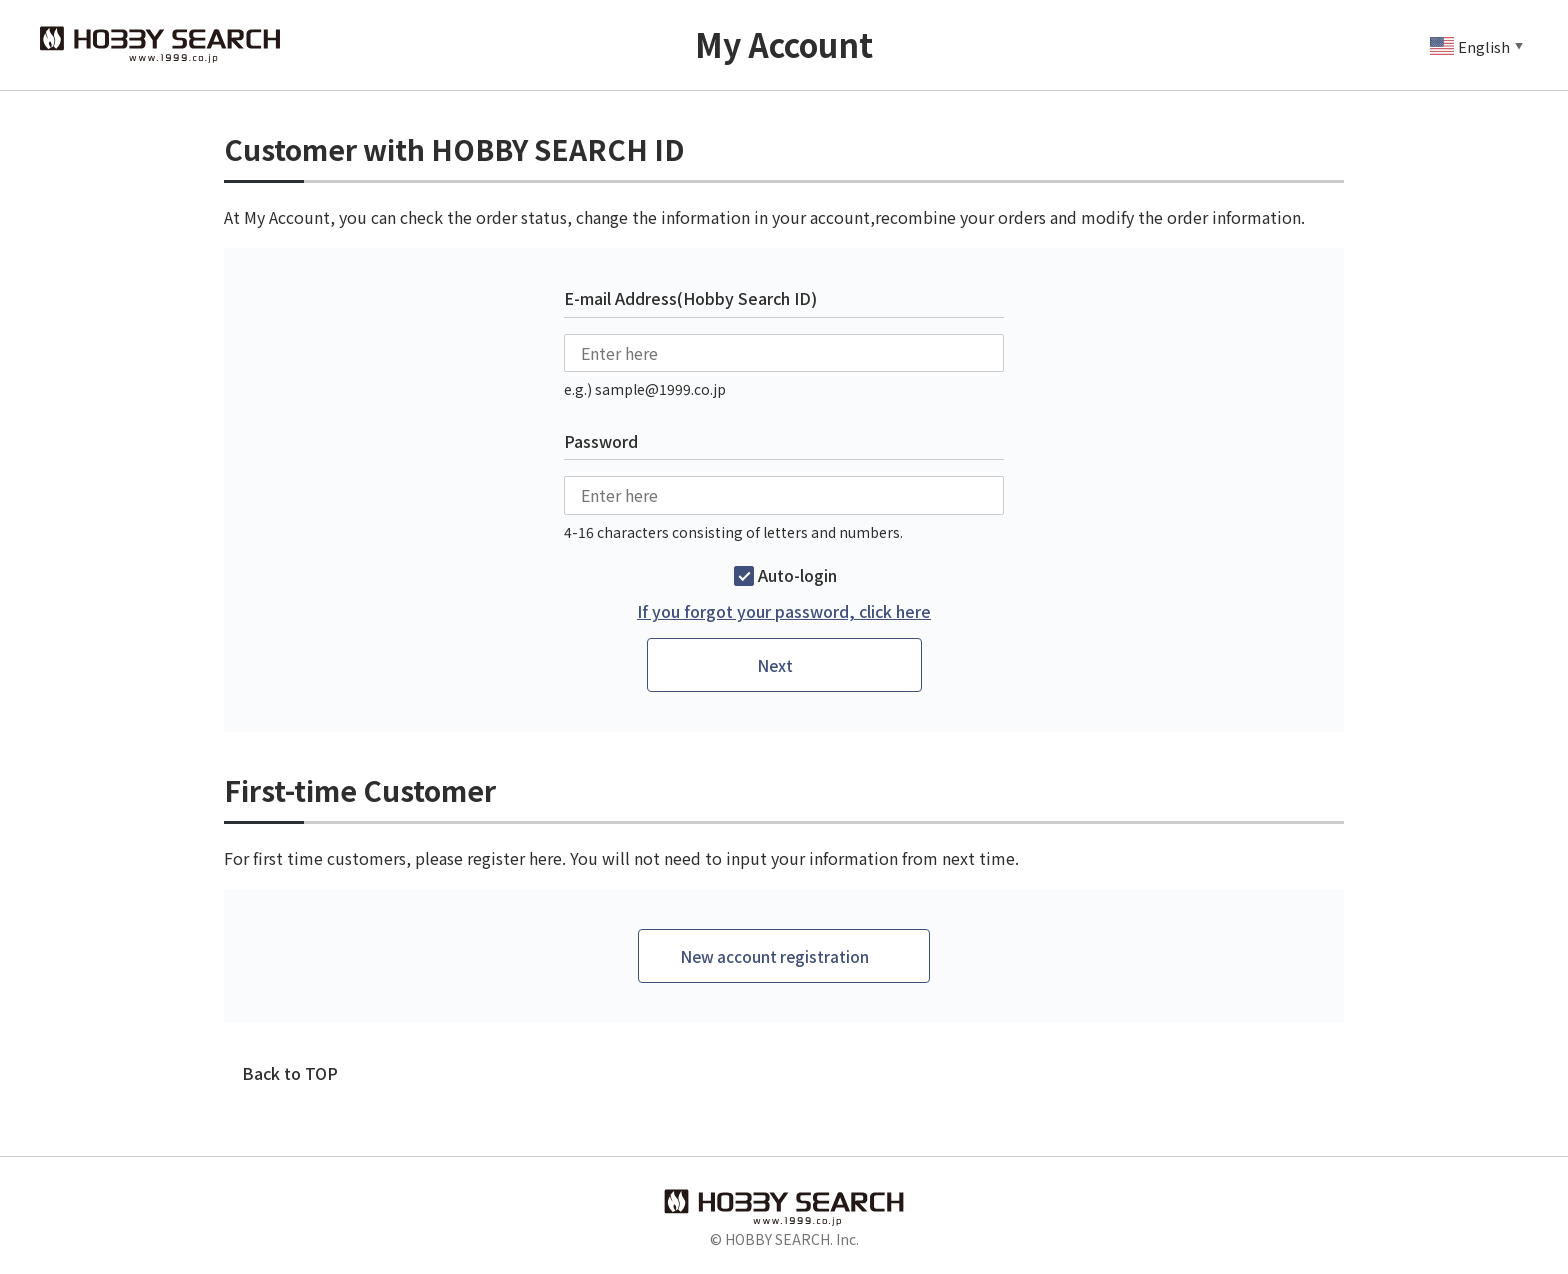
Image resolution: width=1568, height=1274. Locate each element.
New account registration (775, 957)
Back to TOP (290, 1075)
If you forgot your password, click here (784, 611)
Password (601, 441)
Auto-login (797, 575)
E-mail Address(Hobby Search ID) (690, 298)
